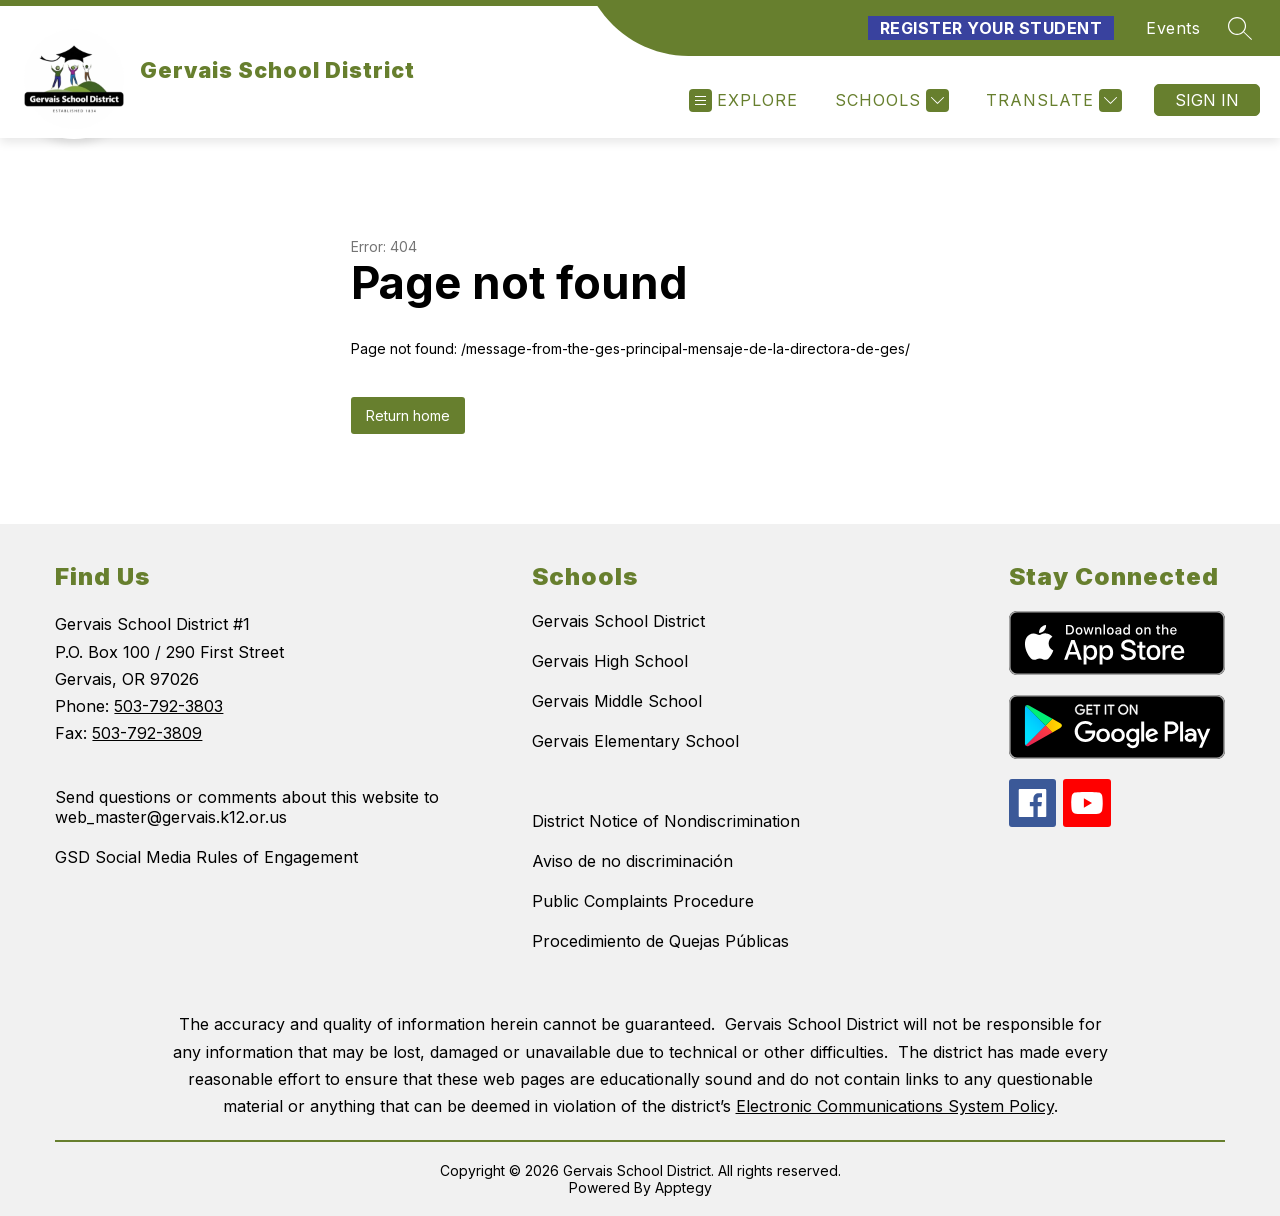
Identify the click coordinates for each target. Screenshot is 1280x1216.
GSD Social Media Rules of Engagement (206, 857)
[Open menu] (743, 100)
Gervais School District (618, 621)
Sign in (1207, 100)
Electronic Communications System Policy (895, 1106)
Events (1173, 28)
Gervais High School (610, 661)
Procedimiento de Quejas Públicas (660, 941)
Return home (408, 415)
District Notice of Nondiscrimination (666, 821)
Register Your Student (991, 28)
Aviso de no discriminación (632, 861)
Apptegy (683, 1187)
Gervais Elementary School (635, 741)
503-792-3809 (147, 733)
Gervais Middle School (617, 701)
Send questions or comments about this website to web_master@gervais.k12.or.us (247, 807)
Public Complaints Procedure (643, 901)
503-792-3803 (168, 706)
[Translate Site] (1051, 100)
